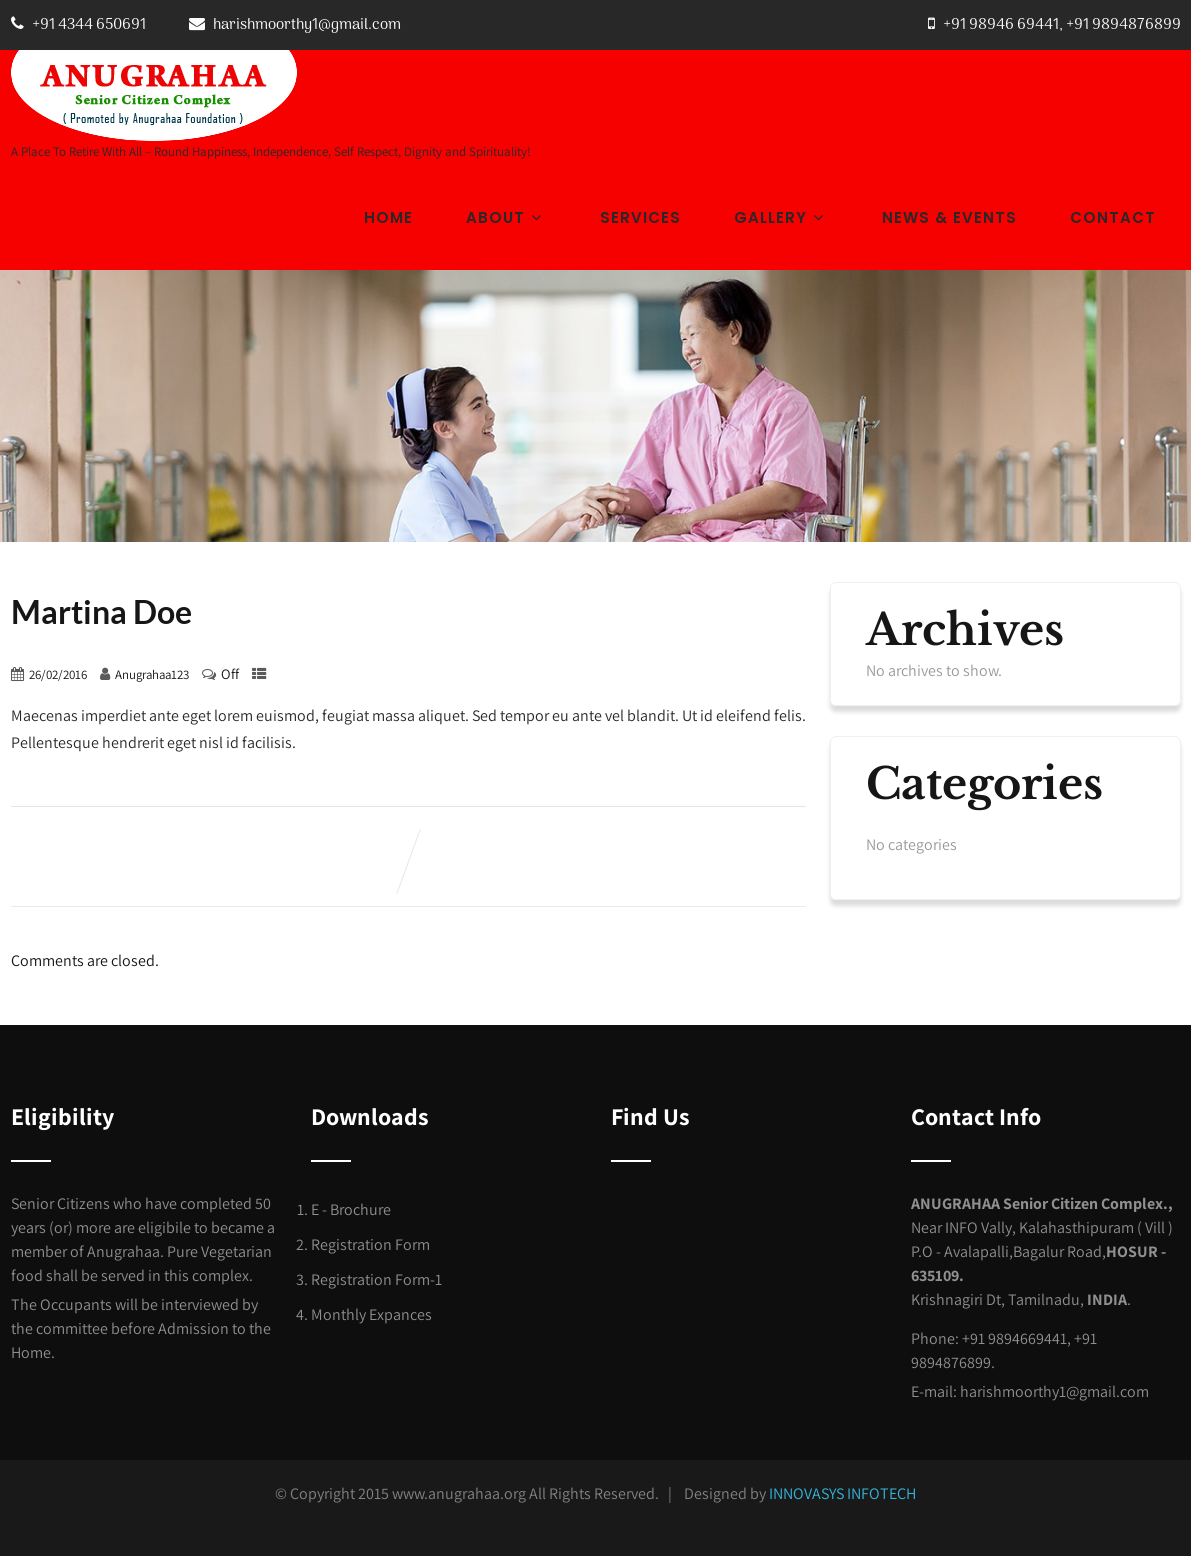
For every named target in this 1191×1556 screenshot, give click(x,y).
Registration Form (370, 1244)
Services (640, 217)
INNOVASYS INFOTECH (842, 1493)
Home (388, 217)
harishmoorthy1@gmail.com (307, 25)
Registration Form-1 (376, 1279)
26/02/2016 (58, 674)
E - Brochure (351, 1209)
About (506, 217)
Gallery (781, 217)
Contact (1113, 217)
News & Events (949, 217)
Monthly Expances (371, 1314)
